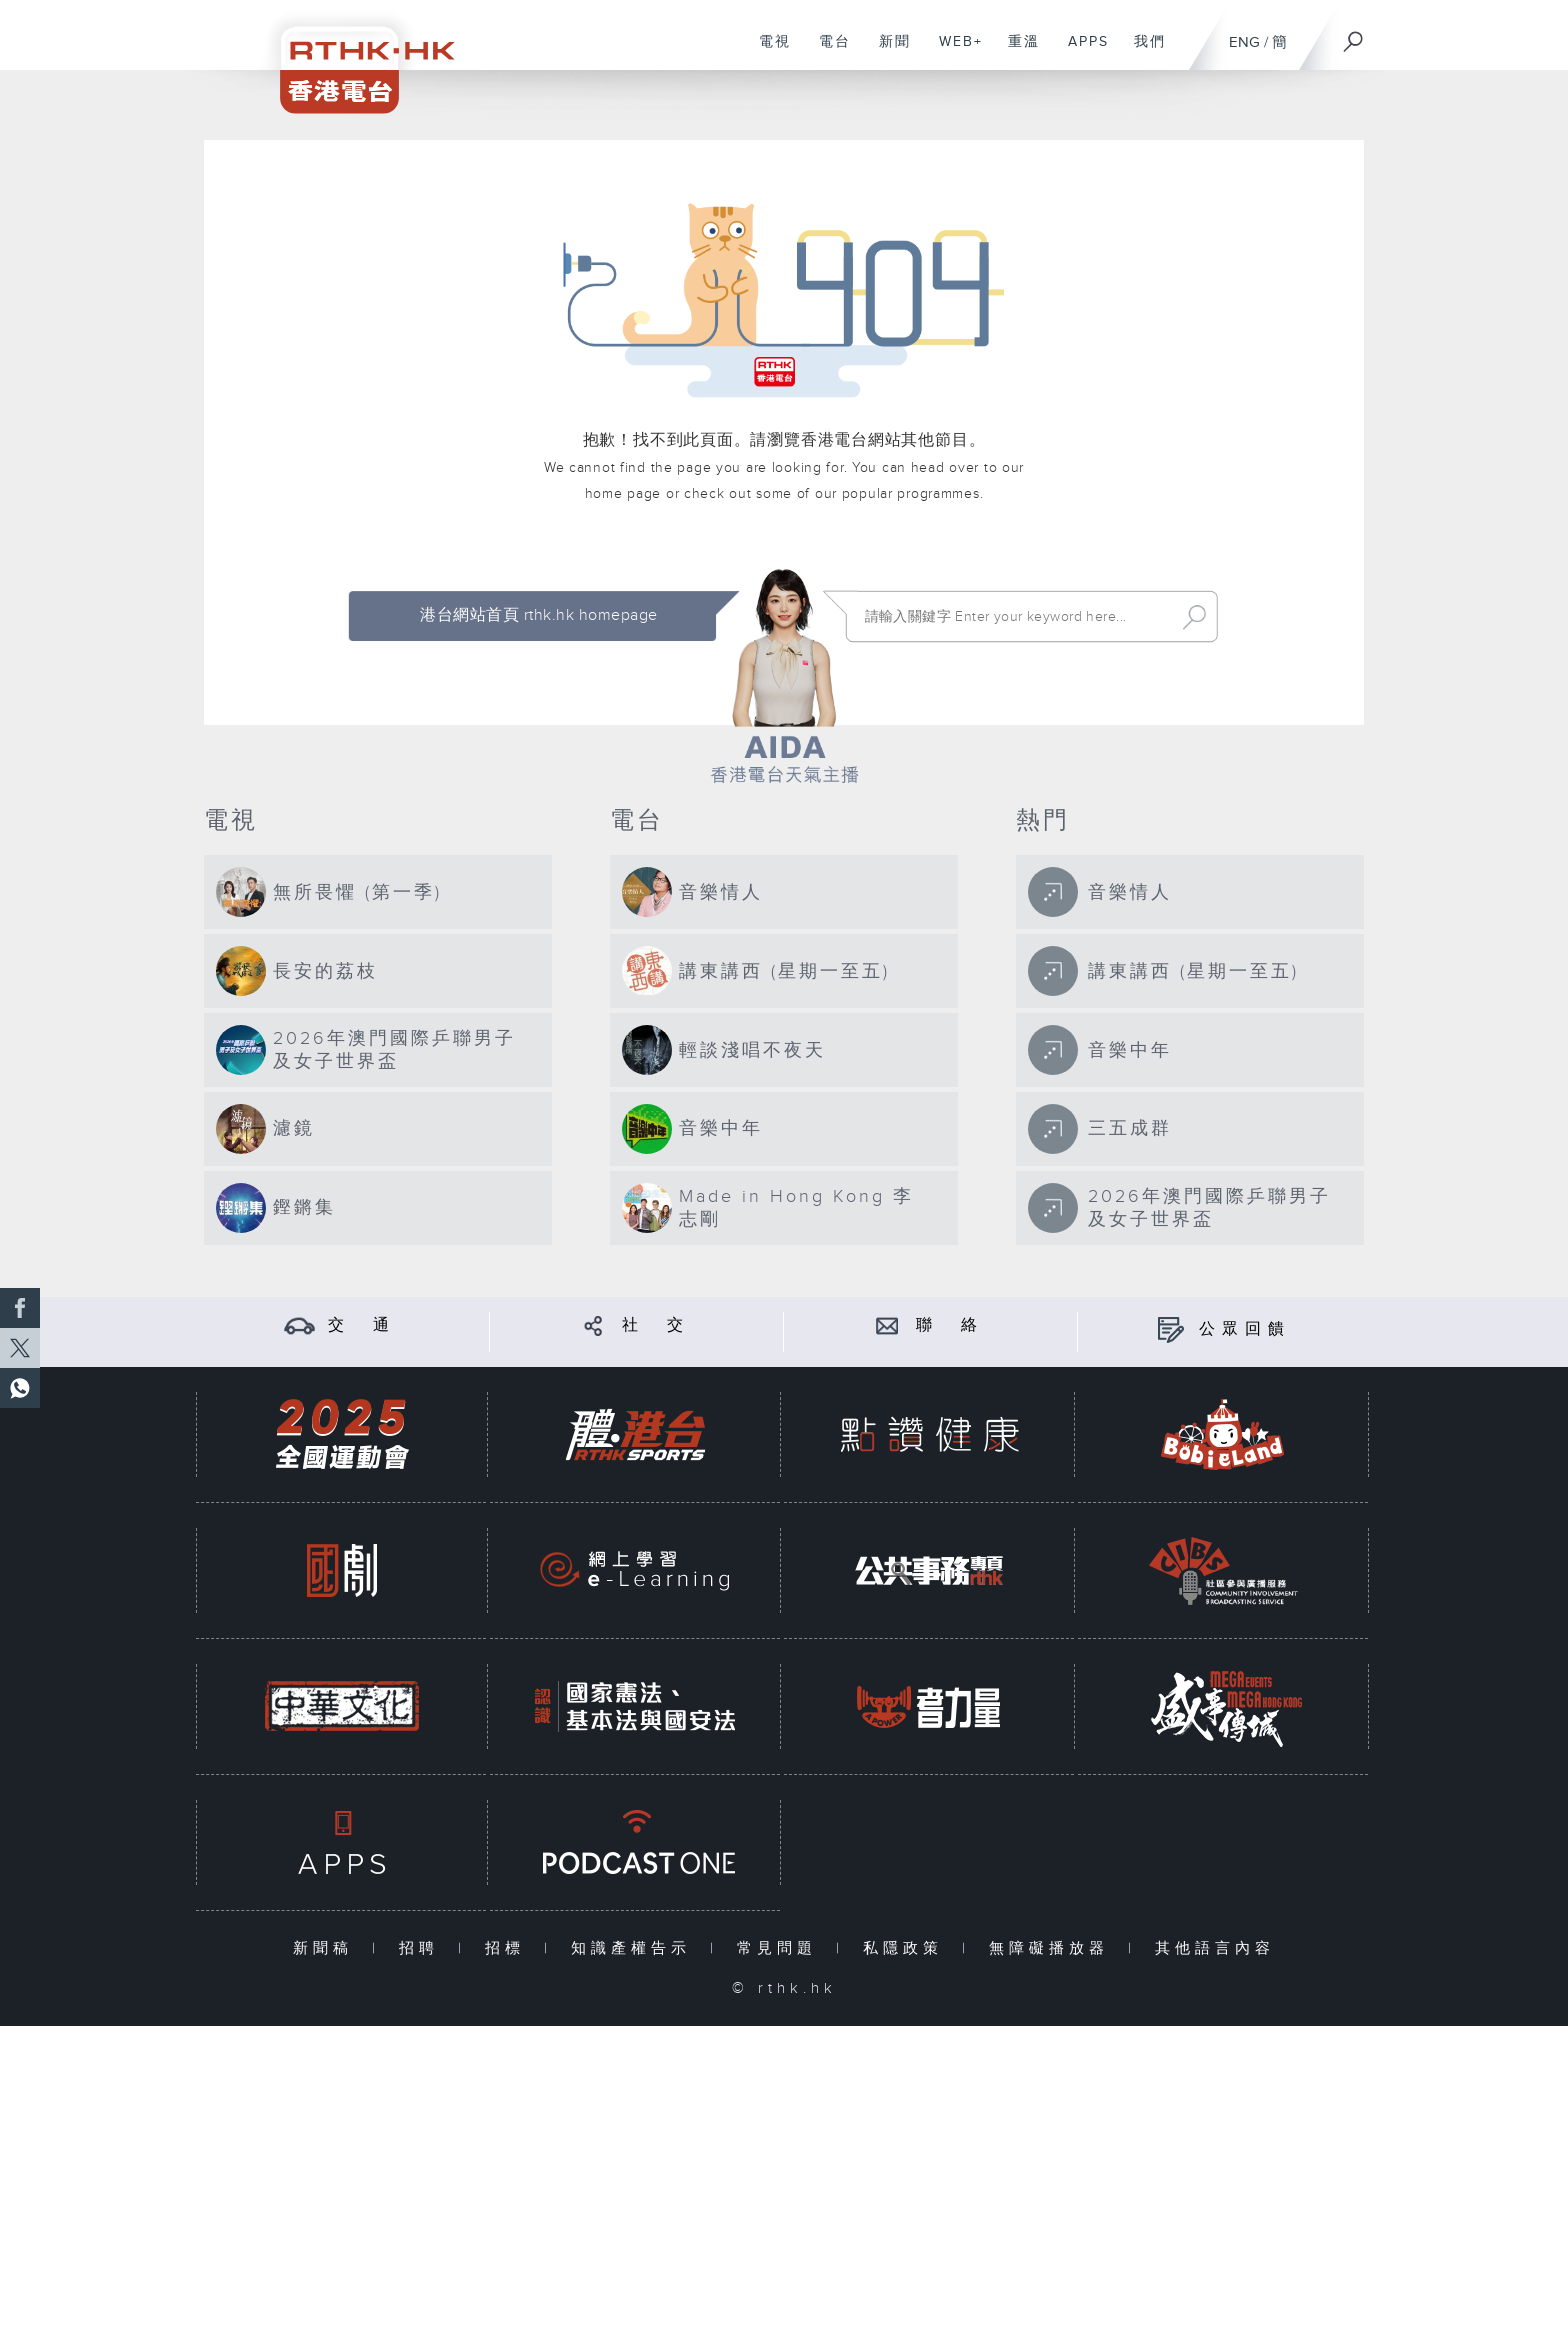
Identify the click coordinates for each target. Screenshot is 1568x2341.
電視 (767, 52)
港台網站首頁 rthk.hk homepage (538, 615)
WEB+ (953, 52)
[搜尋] (1354, 35)
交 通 (362, 1325)
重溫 (1016, 52)
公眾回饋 (1245, 1329)
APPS (1081, 52)
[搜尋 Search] (1014, 617)
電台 (827, 52)
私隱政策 (907, 1948)
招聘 (423, 1948)
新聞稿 (327, 1948)
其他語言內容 (1215, 1948)
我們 (1142, 52)
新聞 (887, 52)
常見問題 (781, 1948)
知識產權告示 (635, 1948)
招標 (509, 1948)
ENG (1244, 42)
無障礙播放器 (1053, 1948)
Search (1194, 617)
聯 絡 (950, 1325)
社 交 (656, 1325)
